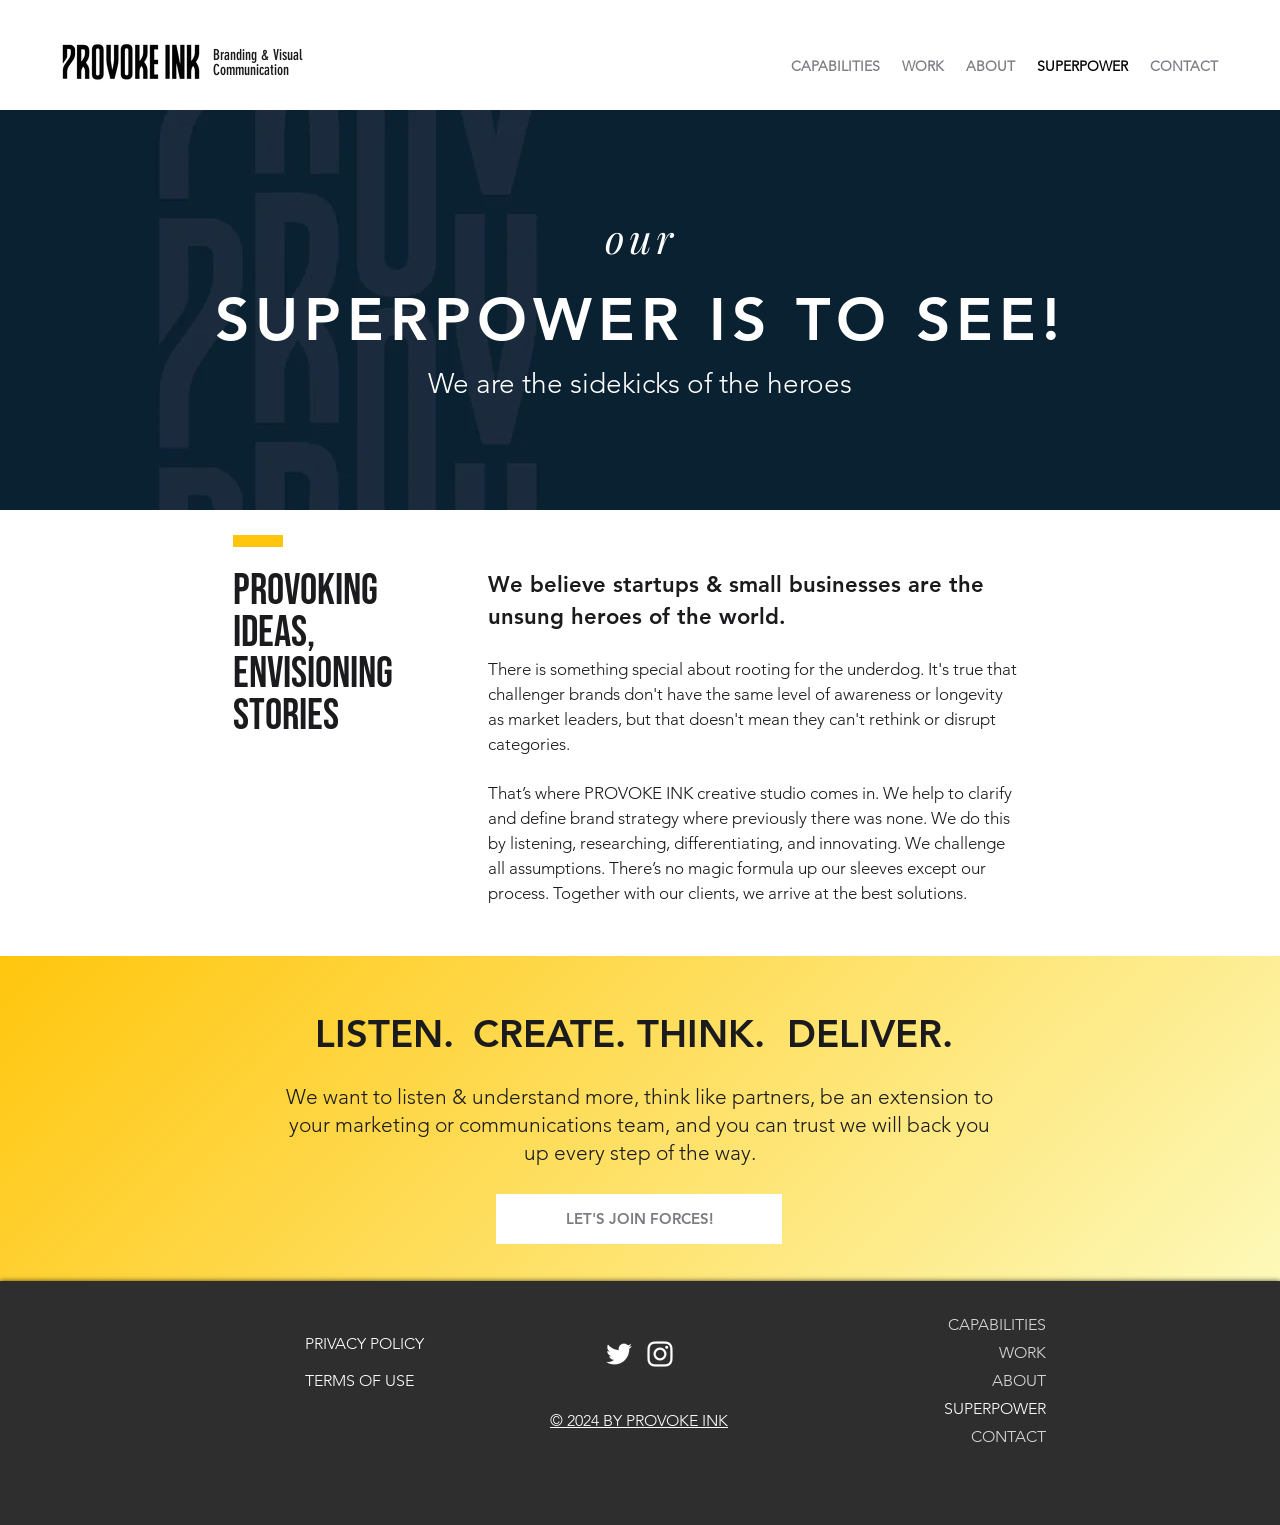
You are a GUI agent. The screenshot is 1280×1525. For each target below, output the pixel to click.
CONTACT (1008, 1436)
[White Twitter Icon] (619, 1354)
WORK (1022, 1352)
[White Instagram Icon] (660, 1354)
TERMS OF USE (359, 1380)
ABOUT (1019, 1380)
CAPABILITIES (997, 1324)
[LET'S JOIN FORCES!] (639, 1219)
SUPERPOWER (995, 1408)
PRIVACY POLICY (364, 1343)
